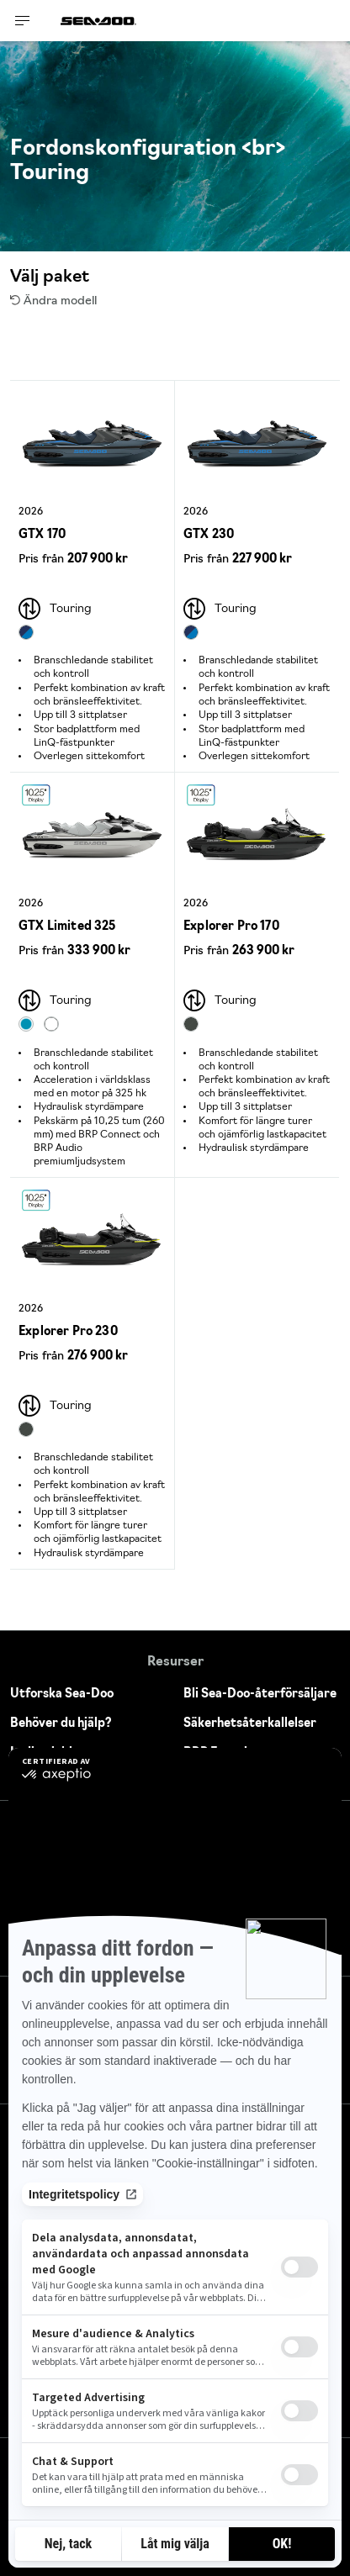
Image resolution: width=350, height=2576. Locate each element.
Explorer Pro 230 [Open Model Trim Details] (68, 1332)
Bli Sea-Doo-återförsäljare (260, 1694)
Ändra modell (53, 301)
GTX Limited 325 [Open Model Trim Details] (67, 927)
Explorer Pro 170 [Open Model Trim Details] (231, 927)
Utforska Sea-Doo (62, 1694)
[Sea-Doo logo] (98, 20)
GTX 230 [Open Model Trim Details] (208, 535)
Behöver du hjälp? (61, 1724)
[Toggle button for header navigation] (22, 20)
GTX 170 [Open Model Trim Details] (42, 535)
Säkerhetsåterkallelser (249, 1724)
